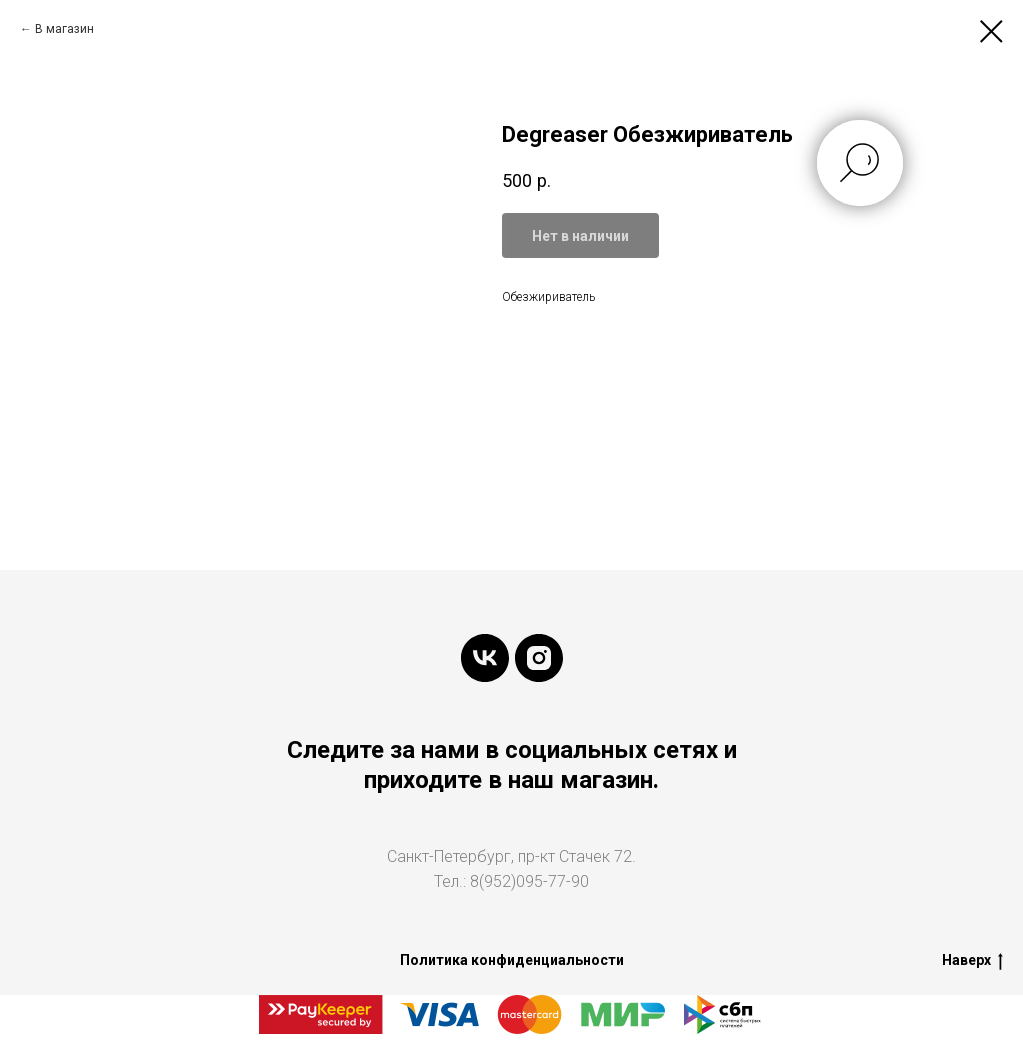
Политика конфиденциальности (512, 960)
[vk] (485, 658)
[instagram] (539, 658)
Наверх (972, 961)
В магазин (64, 29)
